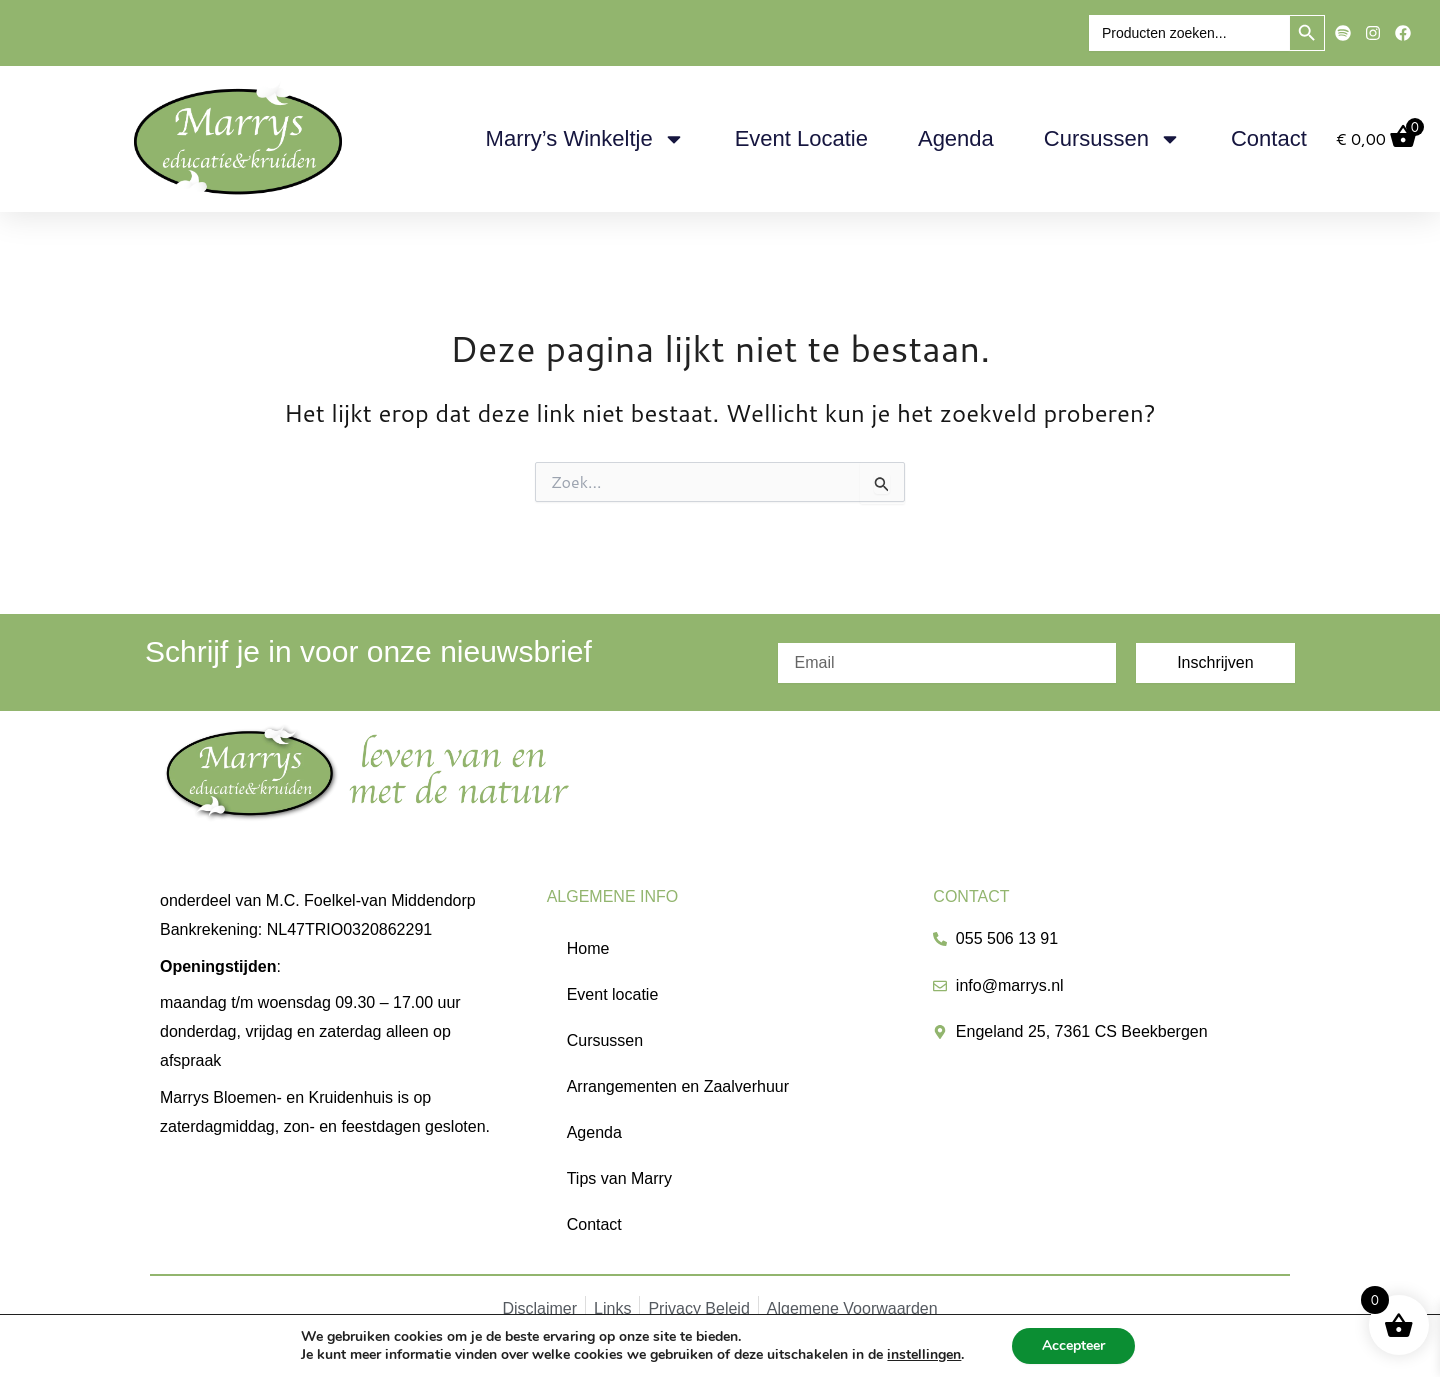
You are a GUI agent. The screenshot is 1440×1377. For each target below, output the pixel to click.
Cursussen (1112, 139)
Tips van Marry (619, 1178)
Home (588, 948)
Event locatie (801, 138)
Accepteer (1073, 1345)
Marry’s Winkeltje (585, 139)
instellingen (924, 1355)
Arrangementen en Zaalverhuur (678, 1086)
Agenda (956, 138)
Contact (1269, 138)
